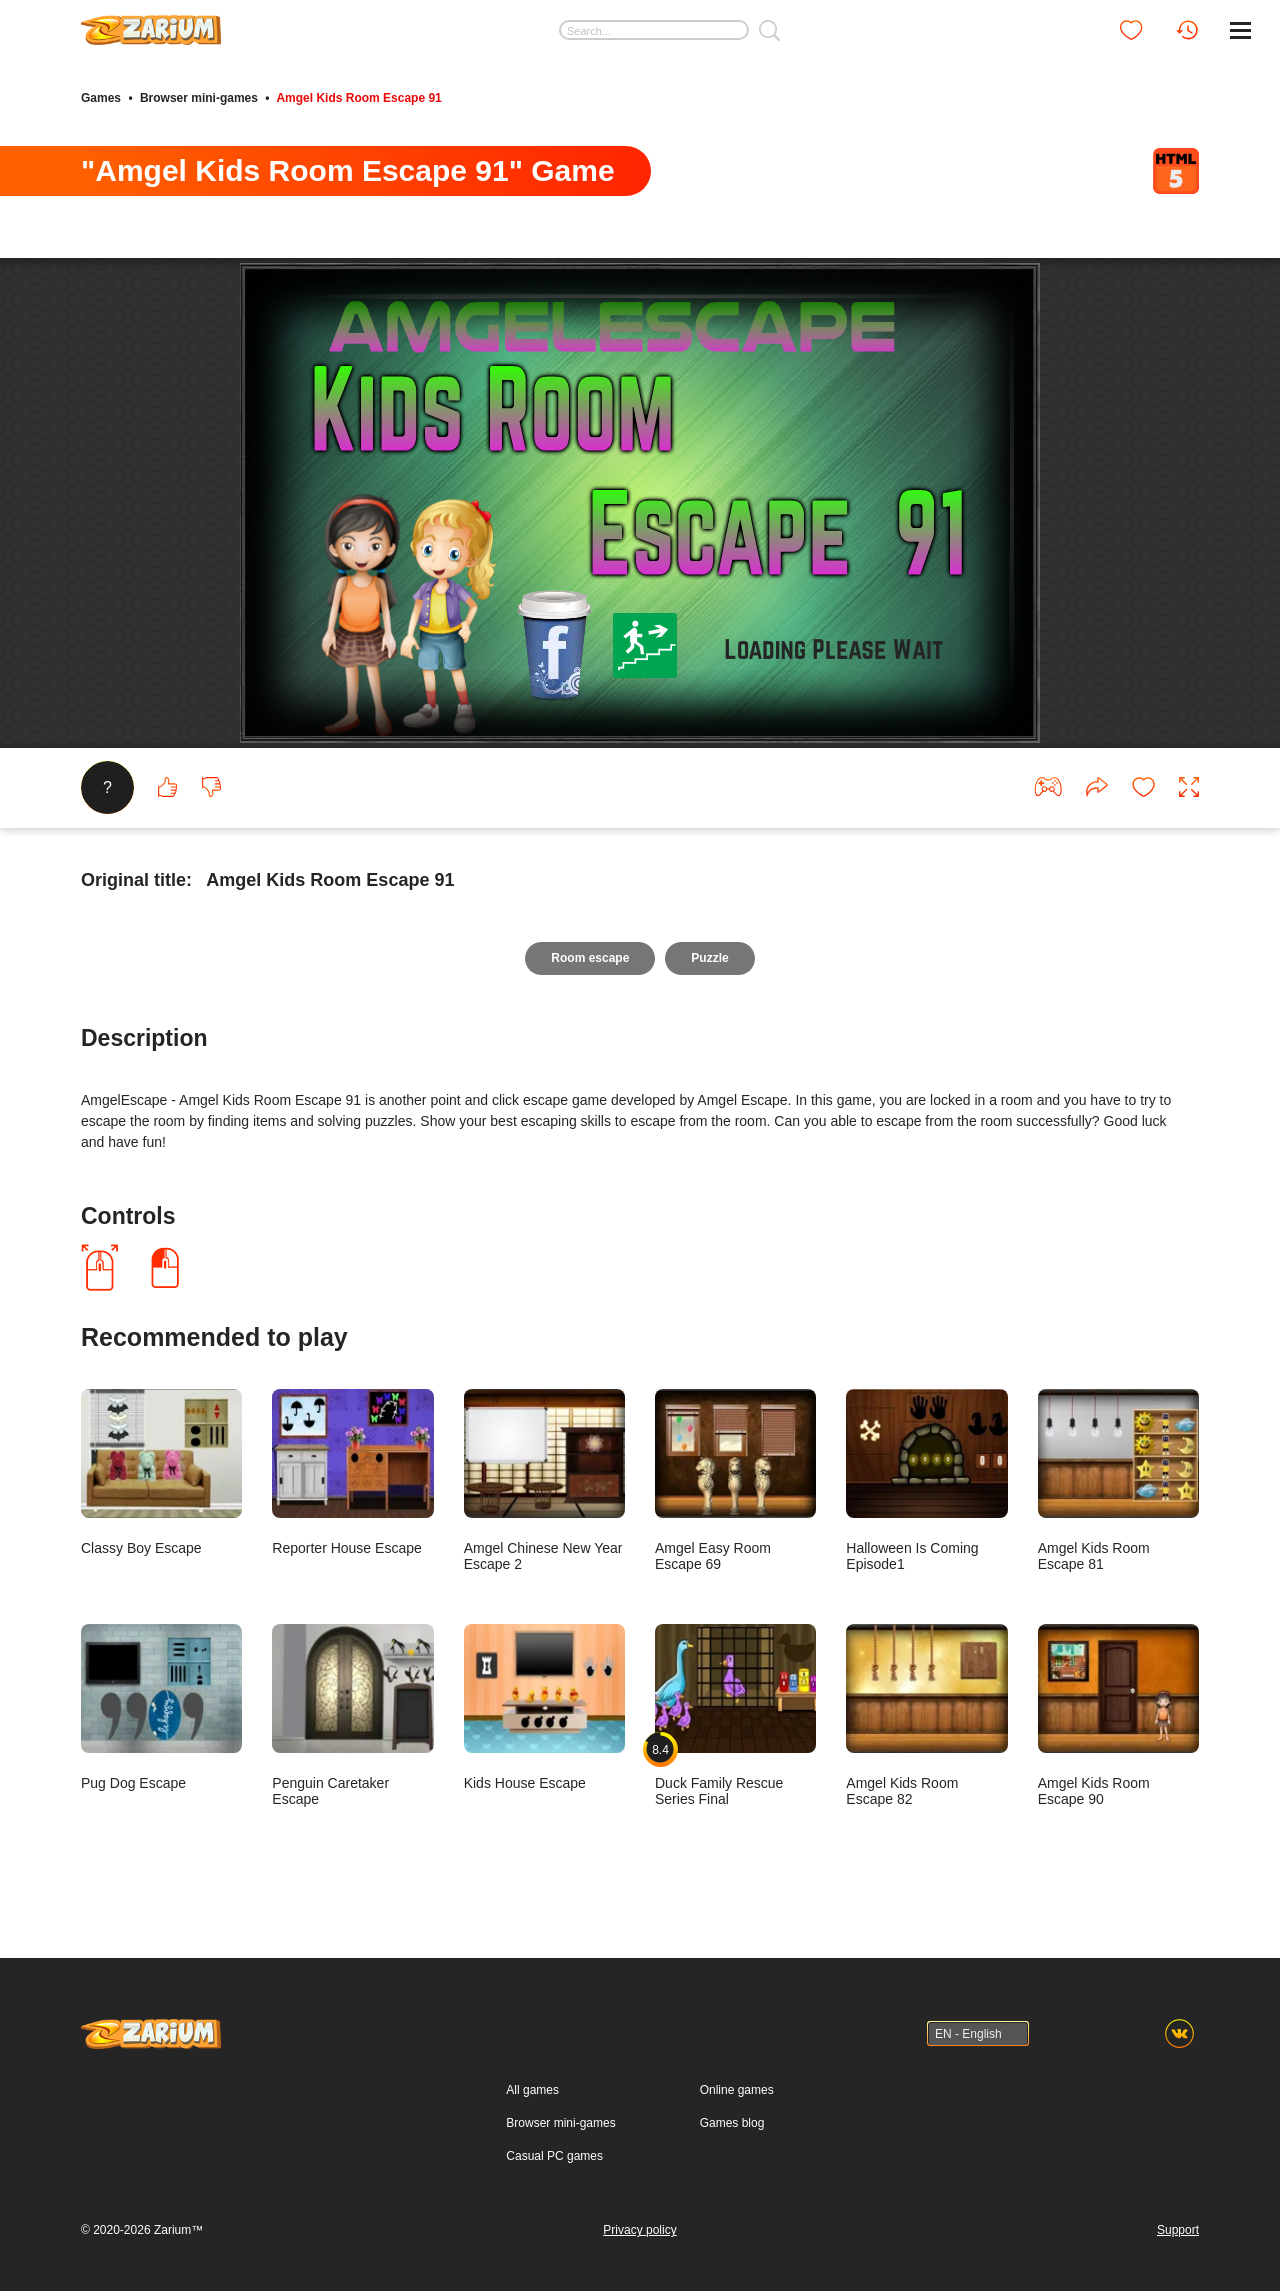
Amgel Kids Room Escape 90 (1118, 1715)
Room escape (590, 958)
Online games (737, 2090)
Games (101, 98)
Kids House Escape (544, 1707)
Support (1178, 2230)
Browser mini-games (199, 98)
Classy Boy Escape (161, 1472)
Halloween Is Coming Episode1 (926, 1480)
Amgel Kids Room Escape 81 (1118, 1480)
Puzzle (709, 958)
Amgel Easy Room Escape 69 (735, 1480)
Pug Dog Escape (161, 1707)
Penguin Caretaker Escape (352, 1715)
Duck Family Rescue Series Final (735, 1715)
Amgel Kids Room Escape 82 (926, 1715)
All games (532, 2090)
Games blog (732, 2123)
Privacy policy (639, 2230)
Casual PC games (554, 2156)
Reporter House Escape (352, 1472)
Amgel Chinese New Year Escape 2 (544, 1480)
